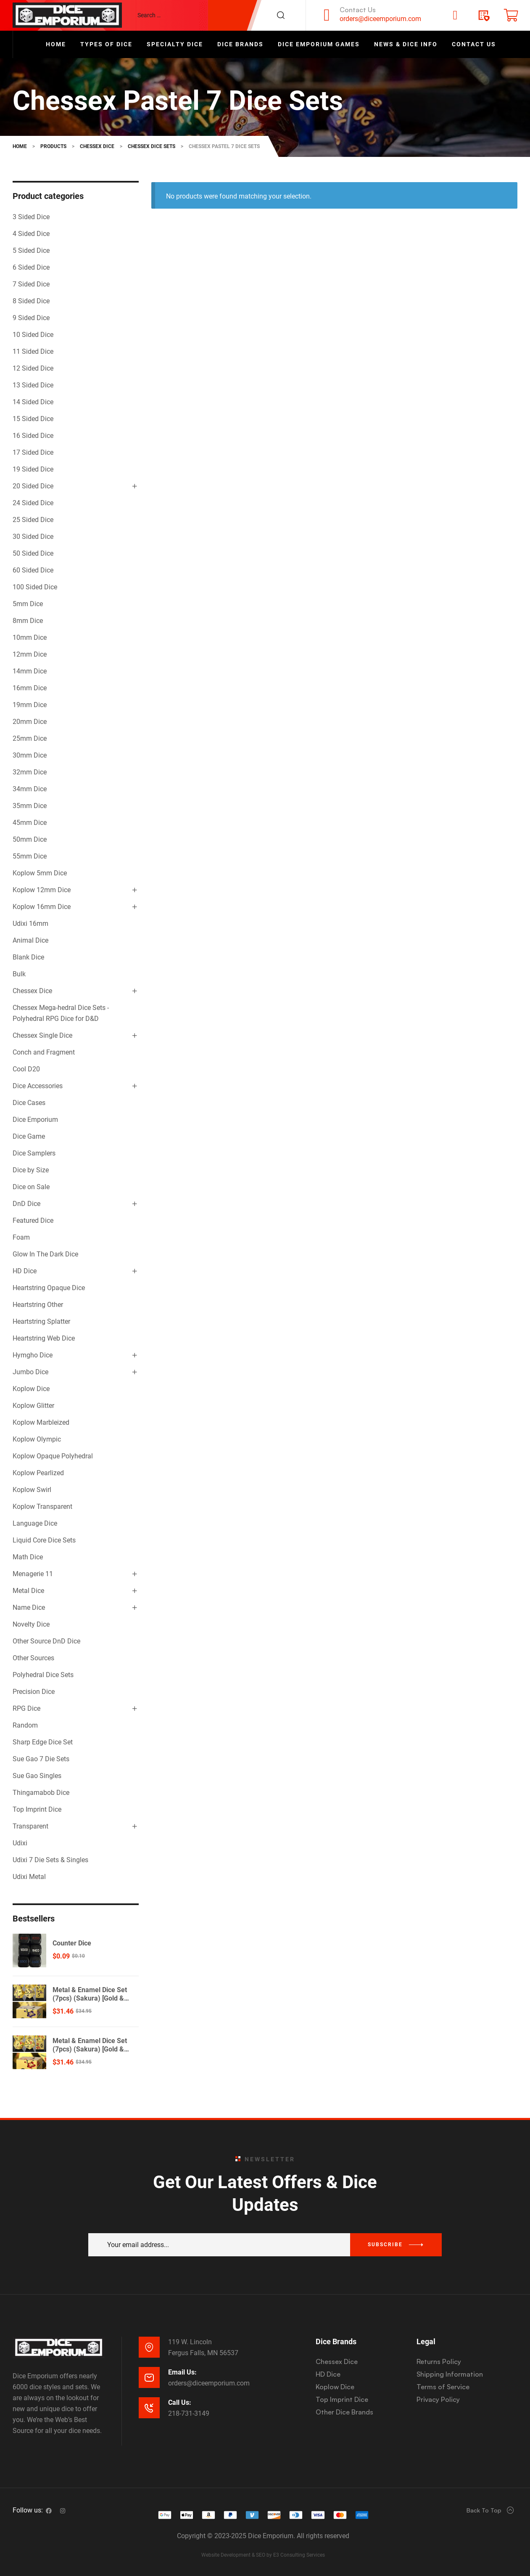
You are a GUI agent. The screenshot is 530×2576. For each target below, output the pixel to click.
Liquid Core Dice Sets (44, 1540)
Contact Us (358, 9)
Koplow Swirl (32, 1490)
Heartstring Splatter (41, 1321)
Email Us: (182, 2372)
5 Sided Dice (31, 250)
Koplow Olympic (37, 1439)
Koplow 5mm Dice (40, 873)
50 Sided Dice (33, 553)
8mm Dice (28, 621)
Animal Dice (30, 940)
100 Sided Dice (35, 587)
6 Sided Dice (31, 267)
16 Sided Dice (33, 436)
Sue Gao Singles (37, 1776)
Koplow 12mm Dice (42, 890)
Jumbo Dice (30, 1372)
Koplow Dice (31, 1389)
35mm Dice (30, 806)
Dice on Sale (31, 1187)
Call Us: (179, 2402)
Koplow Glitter (33, 1406)
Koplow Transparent (42, 1507)
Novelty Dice (31, 1624)
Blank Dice (28, 957)
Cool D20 (26, 1069)
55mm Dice (30, 856)
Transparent (30, 1826)
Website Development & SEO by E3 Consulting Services (263, 2555)
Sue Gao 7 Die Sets (41, 1759)
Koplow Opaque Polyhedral (53, 1456)
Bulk (19, 974)
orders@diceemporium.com (380, 19)
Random (25, 1725)
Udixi (20, 1843)
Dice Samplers (34, 1153)
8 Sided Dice (31, 301)
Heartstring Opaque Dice (49, 1288)
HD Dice (25, 1271)
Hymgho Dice (33, 1355)
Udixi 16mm (30, 924)
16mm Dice (30, 688)
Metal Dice (28, 1591)
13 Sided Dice (33, 385)
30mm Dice (30, 755)
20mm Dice (30, 722)
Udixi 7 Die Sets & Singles (50, 1860)
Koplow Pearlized (38, 1473)
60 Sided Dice (33, 570)
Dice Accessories (38, 1086)
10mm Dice (30, 637)
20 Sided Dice (33, 486)
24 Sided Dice (33, 503)
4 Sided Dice (31, 234)
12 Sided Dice (33, 368)
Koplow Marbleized (41, 1422)
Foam (21, 1237)
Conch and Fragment (44, 1052)
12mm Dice (30, 654)
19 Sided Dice (33, 469)
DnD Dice (26, 1204)
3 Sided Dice (31, 217)
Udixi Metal (29, 1877)
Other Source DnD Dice (46, 1641)
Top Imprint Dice (37, 1809)
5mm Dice (28, 604)
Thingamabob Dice (41, 1793)
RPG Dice (26, 1708)
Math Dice (28, 1557)
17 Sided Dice (33, 452)
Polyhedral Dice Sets (43, 1675)
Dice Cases (29, 1103)
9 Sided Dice (31, 318)
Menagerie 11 (33, 1574)
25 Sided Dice (33, 520)
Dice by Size (31, 1170)
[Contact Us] (327, 15)
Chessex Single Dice (42, 1035)
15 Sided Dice (33, 419)
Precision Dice (34, 1692)
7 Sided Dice (31, 284)
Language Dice (35, 1523)
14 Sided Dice (33, 402)
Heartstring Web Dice (44, 1338)
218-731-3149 (188, 2413)
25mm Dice (30, 738)
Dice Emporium (35, 1120)
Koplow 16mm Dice (42, 907)
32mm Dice (30, 772)
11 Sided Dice (33, 351)
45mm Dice (30, 823)
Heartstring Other (38, 1305)
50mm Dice (30, 839)
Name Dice (29, 1607)
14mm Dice (30, 671)
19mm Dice (30, 705)
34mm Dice (30, 789)
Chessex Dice (32, 991)
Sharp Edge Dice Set (43, 1742)
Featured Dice (33, 1220)
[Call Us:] (149, 2407)
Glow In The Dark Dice (45, 1254)
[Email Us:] (149, 2377)
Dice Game (29, 1136)
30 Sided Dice (33, 537)
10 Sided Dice (33, 335)
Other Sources (33, 1658)
